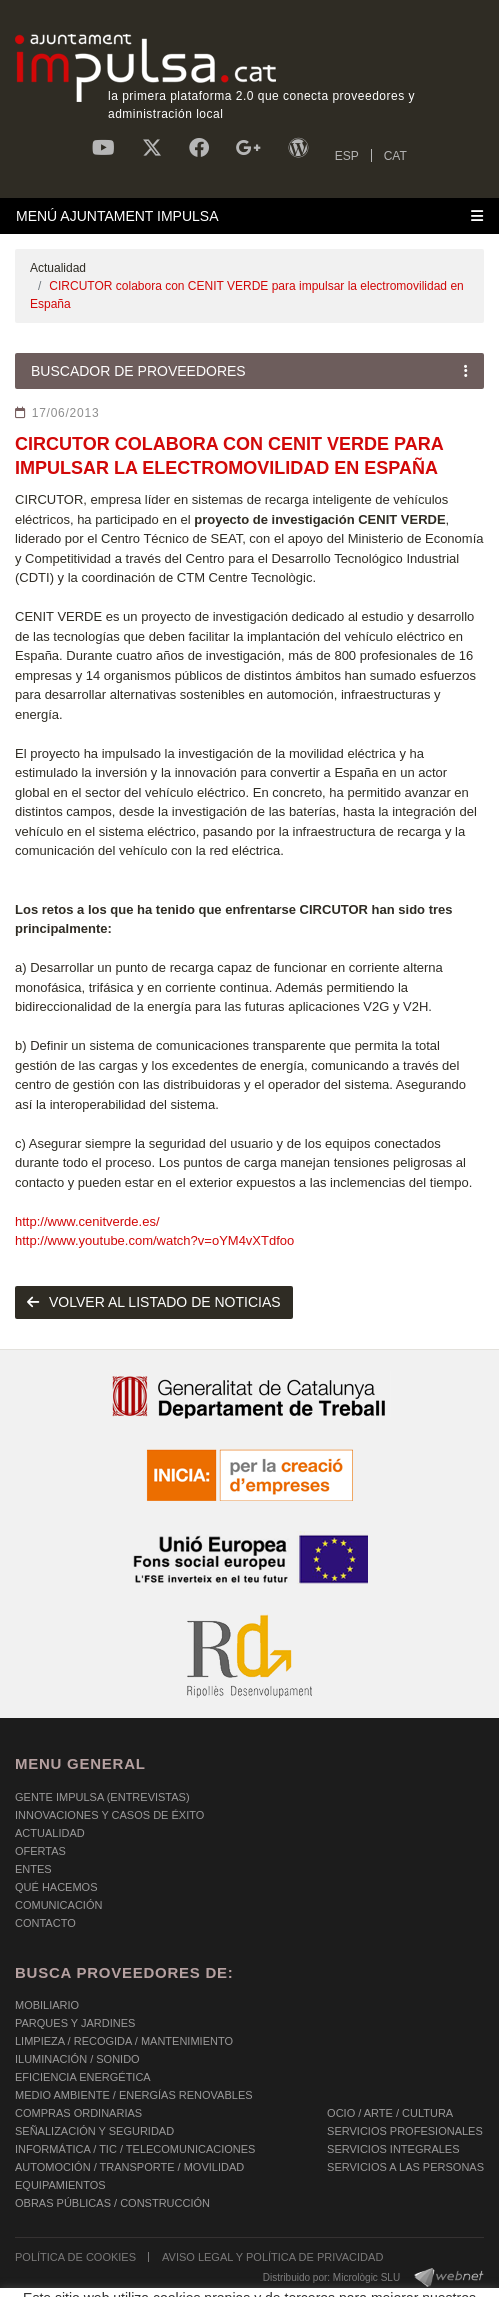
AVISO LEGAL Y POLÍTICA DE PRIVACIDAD (272, 2257)
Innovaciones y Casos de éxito (109, 1815)
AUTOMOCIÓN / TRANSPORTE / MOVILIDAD (129, 2167)
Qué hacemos (56, 1887)
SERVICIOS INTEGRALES (393, 2149)
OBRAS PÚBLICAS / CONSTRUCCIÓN (112, 2203)
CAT (395, 156)
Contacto (45, 1923)
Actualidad (58, 268)
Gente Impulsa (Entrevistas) (102, 1797)
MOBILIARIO (47, 2005)
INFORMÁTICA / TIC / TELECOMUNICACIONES (135, 2149)
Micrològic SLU (366, 2277)
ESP (347, 156)
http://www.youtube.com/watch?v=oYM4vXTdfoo (154, 1240)
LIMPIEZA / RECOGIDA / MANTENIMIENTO (124, 2041)
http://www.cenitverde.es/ (87, 1221)
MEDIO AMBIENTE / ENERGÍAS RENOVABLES (134, 2095)
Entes (33, 1869)
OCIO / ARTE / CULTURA (390, 2113)
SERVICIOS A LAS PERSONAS (405, 2167)
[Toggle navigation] (249, 216)
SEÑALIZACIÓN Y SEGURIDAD (94, 2131)
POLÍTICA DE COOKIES (75, 2257)
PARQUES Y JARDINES (75, 2023)
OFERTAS (40, 1851)
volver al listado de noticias (154, 1302)
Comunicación (58, 1905)
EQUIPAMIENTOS (60, 2185)
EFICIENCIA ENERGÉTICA (83, 2077)
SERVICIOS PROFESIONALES (405, 2131)
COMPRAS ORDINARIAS (78, 2113)
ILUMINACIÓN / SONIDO (77, 2059)
